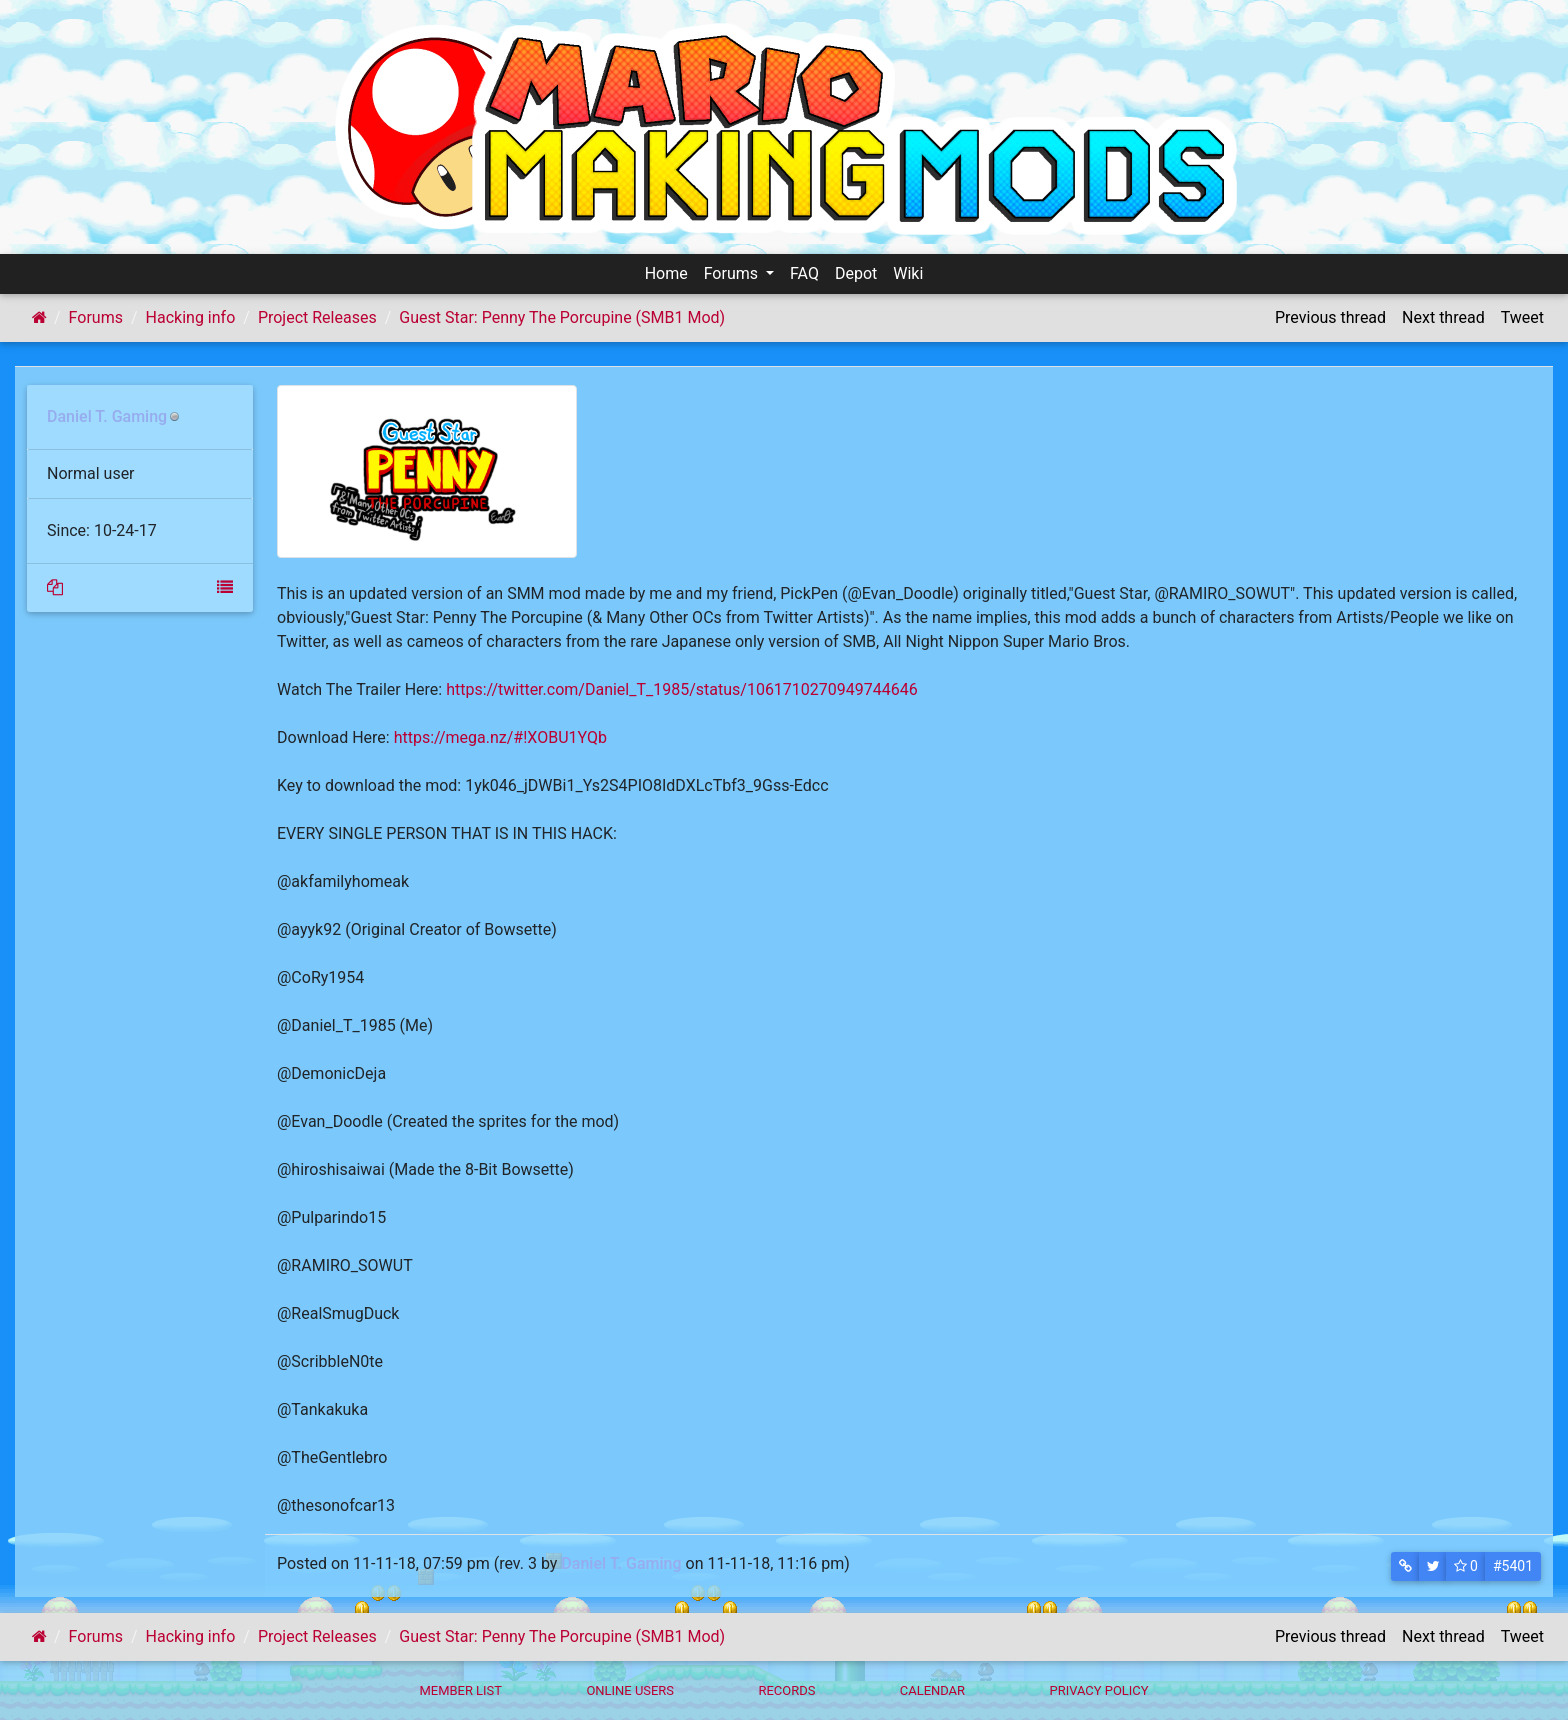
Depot (856, 273)
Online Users (630, 1690)
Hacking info (191, 317)
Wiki (908, 273)
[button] (1405, 1566)
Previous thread (1330, 317)
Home (666, 273)
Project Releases (317, 317)
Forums (733, 273)
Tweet (1522, 317)
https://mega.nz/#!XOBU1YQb (500, 737)
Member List (460, 1690)
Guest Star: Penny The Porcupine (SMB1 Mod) (562, 317)
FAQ (804, 273)
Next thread (1443, 317)
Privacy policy (1098, 1690)
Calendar (932, 1690)
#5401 (1513, 1566)
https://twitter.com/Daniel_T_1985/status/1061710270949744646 (682, 689)
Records (786, 1690)
